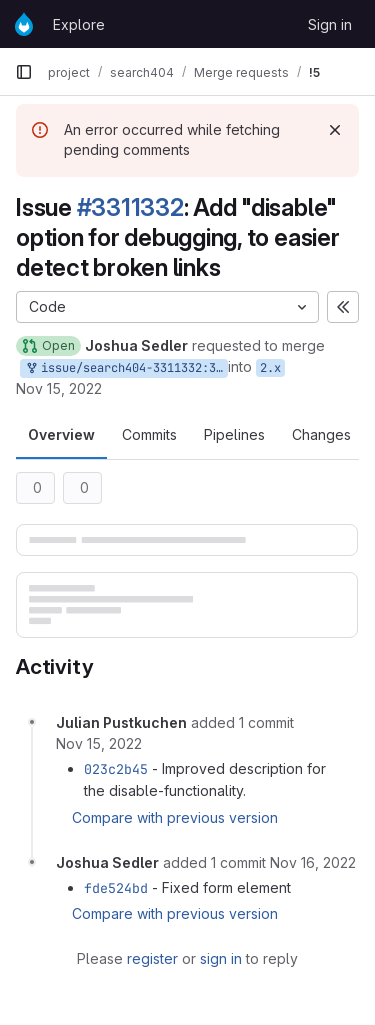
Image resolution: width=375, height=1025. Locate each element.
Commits (149, 434)
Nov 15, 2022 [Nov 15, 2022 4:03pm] (59, 388)
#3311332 (130, 207)
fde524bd (116, 888)
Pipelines (234, 434)
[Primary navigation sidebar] (24, 72)
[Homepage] (24, 24)
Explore (79, 24)
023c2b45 (116, 769)
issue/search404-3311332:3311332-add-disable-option (126, 368)
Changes (321, 434)
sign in (221, 958)
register (152, 958)
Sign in (330, 24)
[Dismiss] (335, 130)
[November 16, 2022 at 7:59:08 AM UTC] (313, 862)
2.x (270, 368)
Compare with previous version (175, 817)
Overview (61, 434)
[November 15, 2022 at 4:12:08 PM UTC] (99, 743)
